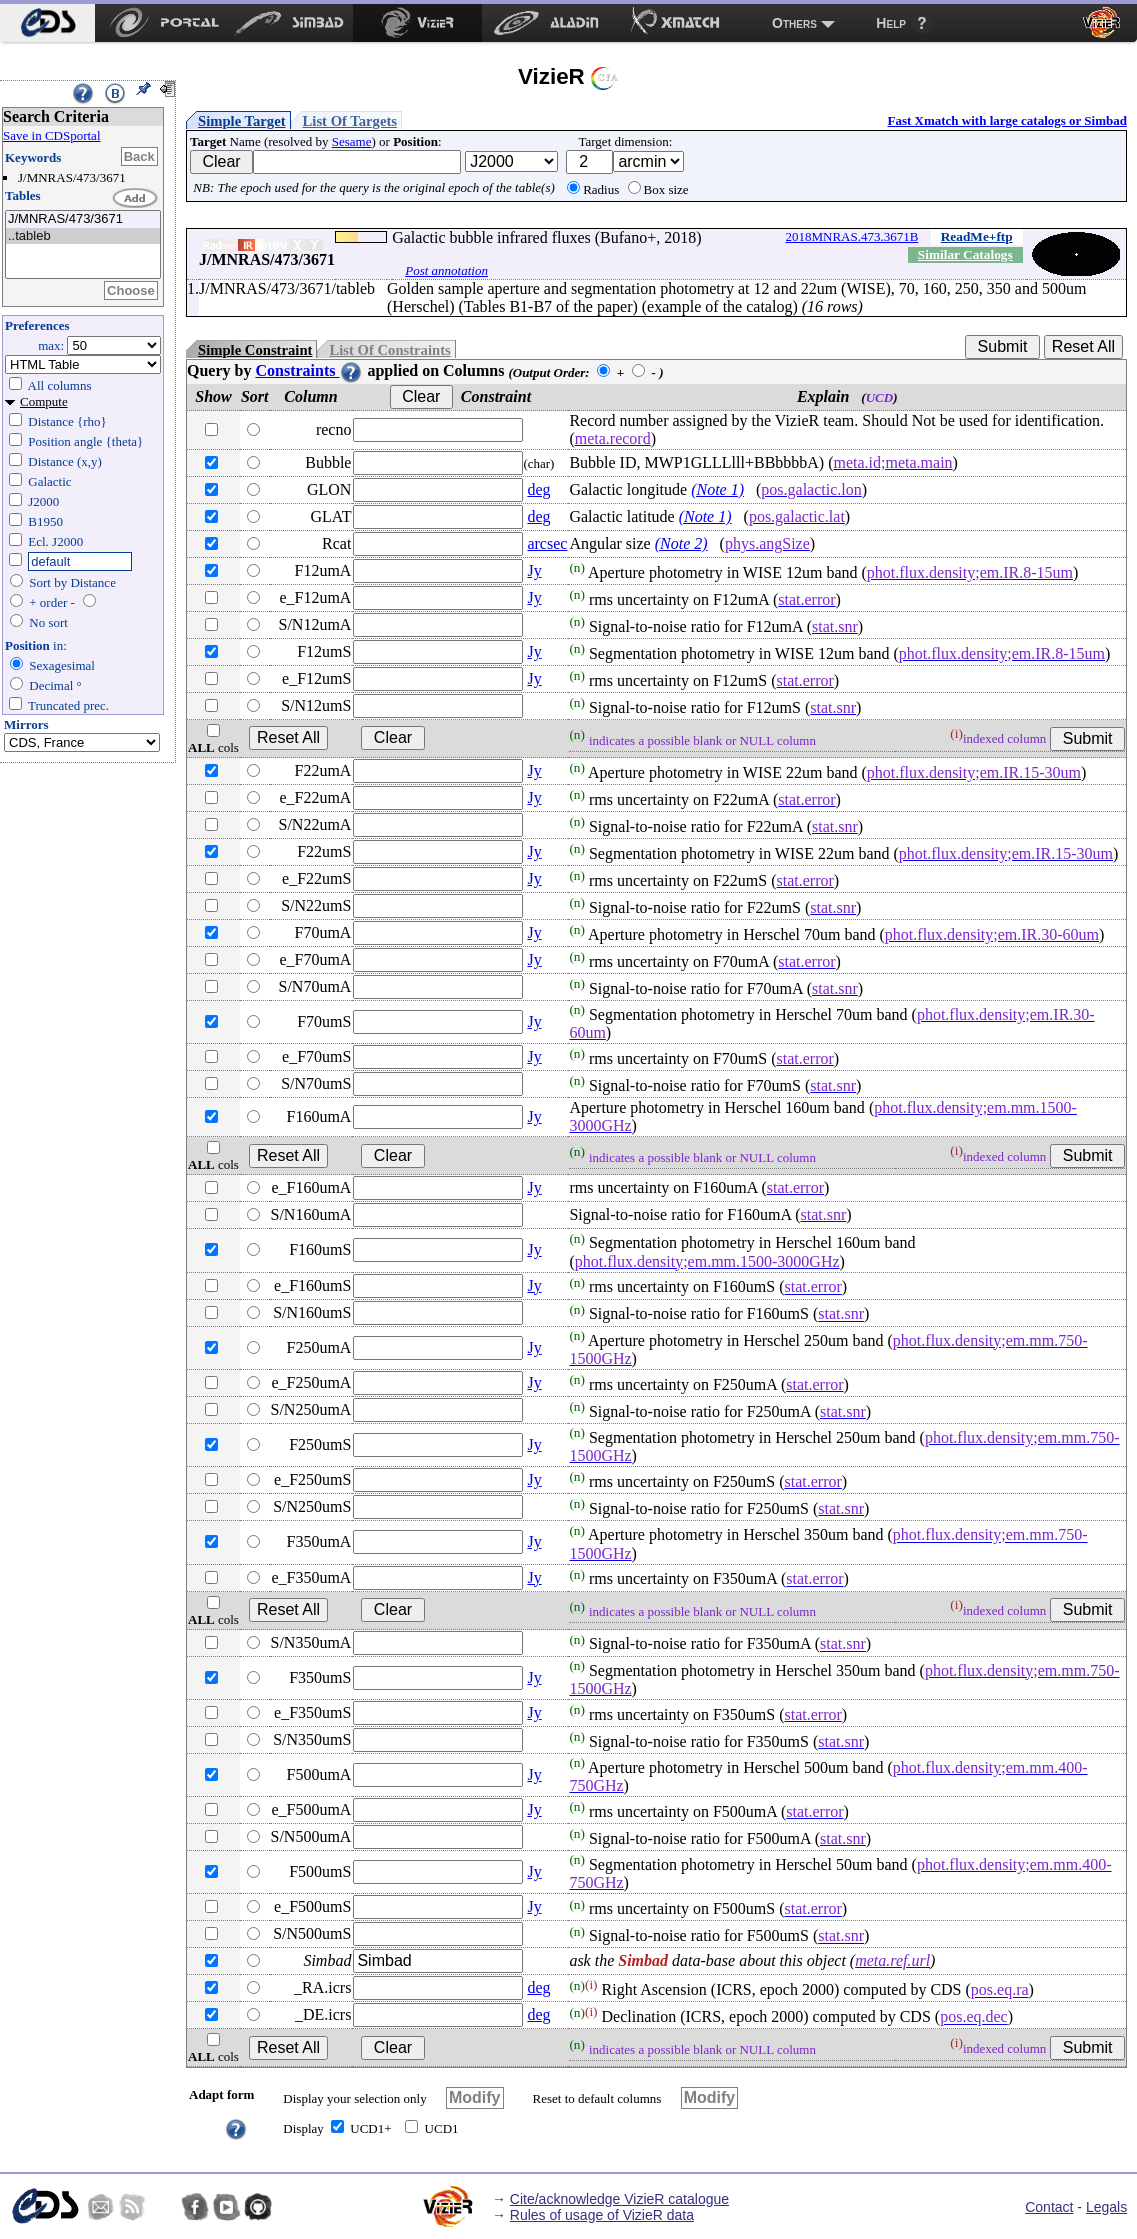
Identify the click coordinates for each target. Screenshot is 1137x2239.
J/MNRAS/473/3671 (83, 219)
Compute (44, 401)
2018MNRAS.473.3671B (851, 236)
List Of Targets (350, 121)
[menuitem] (47, 23)
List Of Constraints (389, 350)
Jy (534, 570)
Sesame (352, 141)
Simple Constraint (255, 350)
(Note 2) (681, 543)
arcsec (547, 543)
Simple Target (242, 121)
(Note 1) (717, 489)
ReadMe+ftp (977, 236)
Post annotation (446, 270)
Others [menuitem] (794, 23)
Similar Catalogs (965, 254)
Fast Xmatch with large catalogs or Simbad (1007, 120)
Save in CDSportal (52, 135)
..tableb (83, 236)
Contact (1049, 2207)
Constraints (309, 370)
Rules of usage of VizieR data (602, 2215)
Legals (1106, 2207)
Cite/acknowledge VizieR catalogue (619, 2199)
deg (538, 489)
